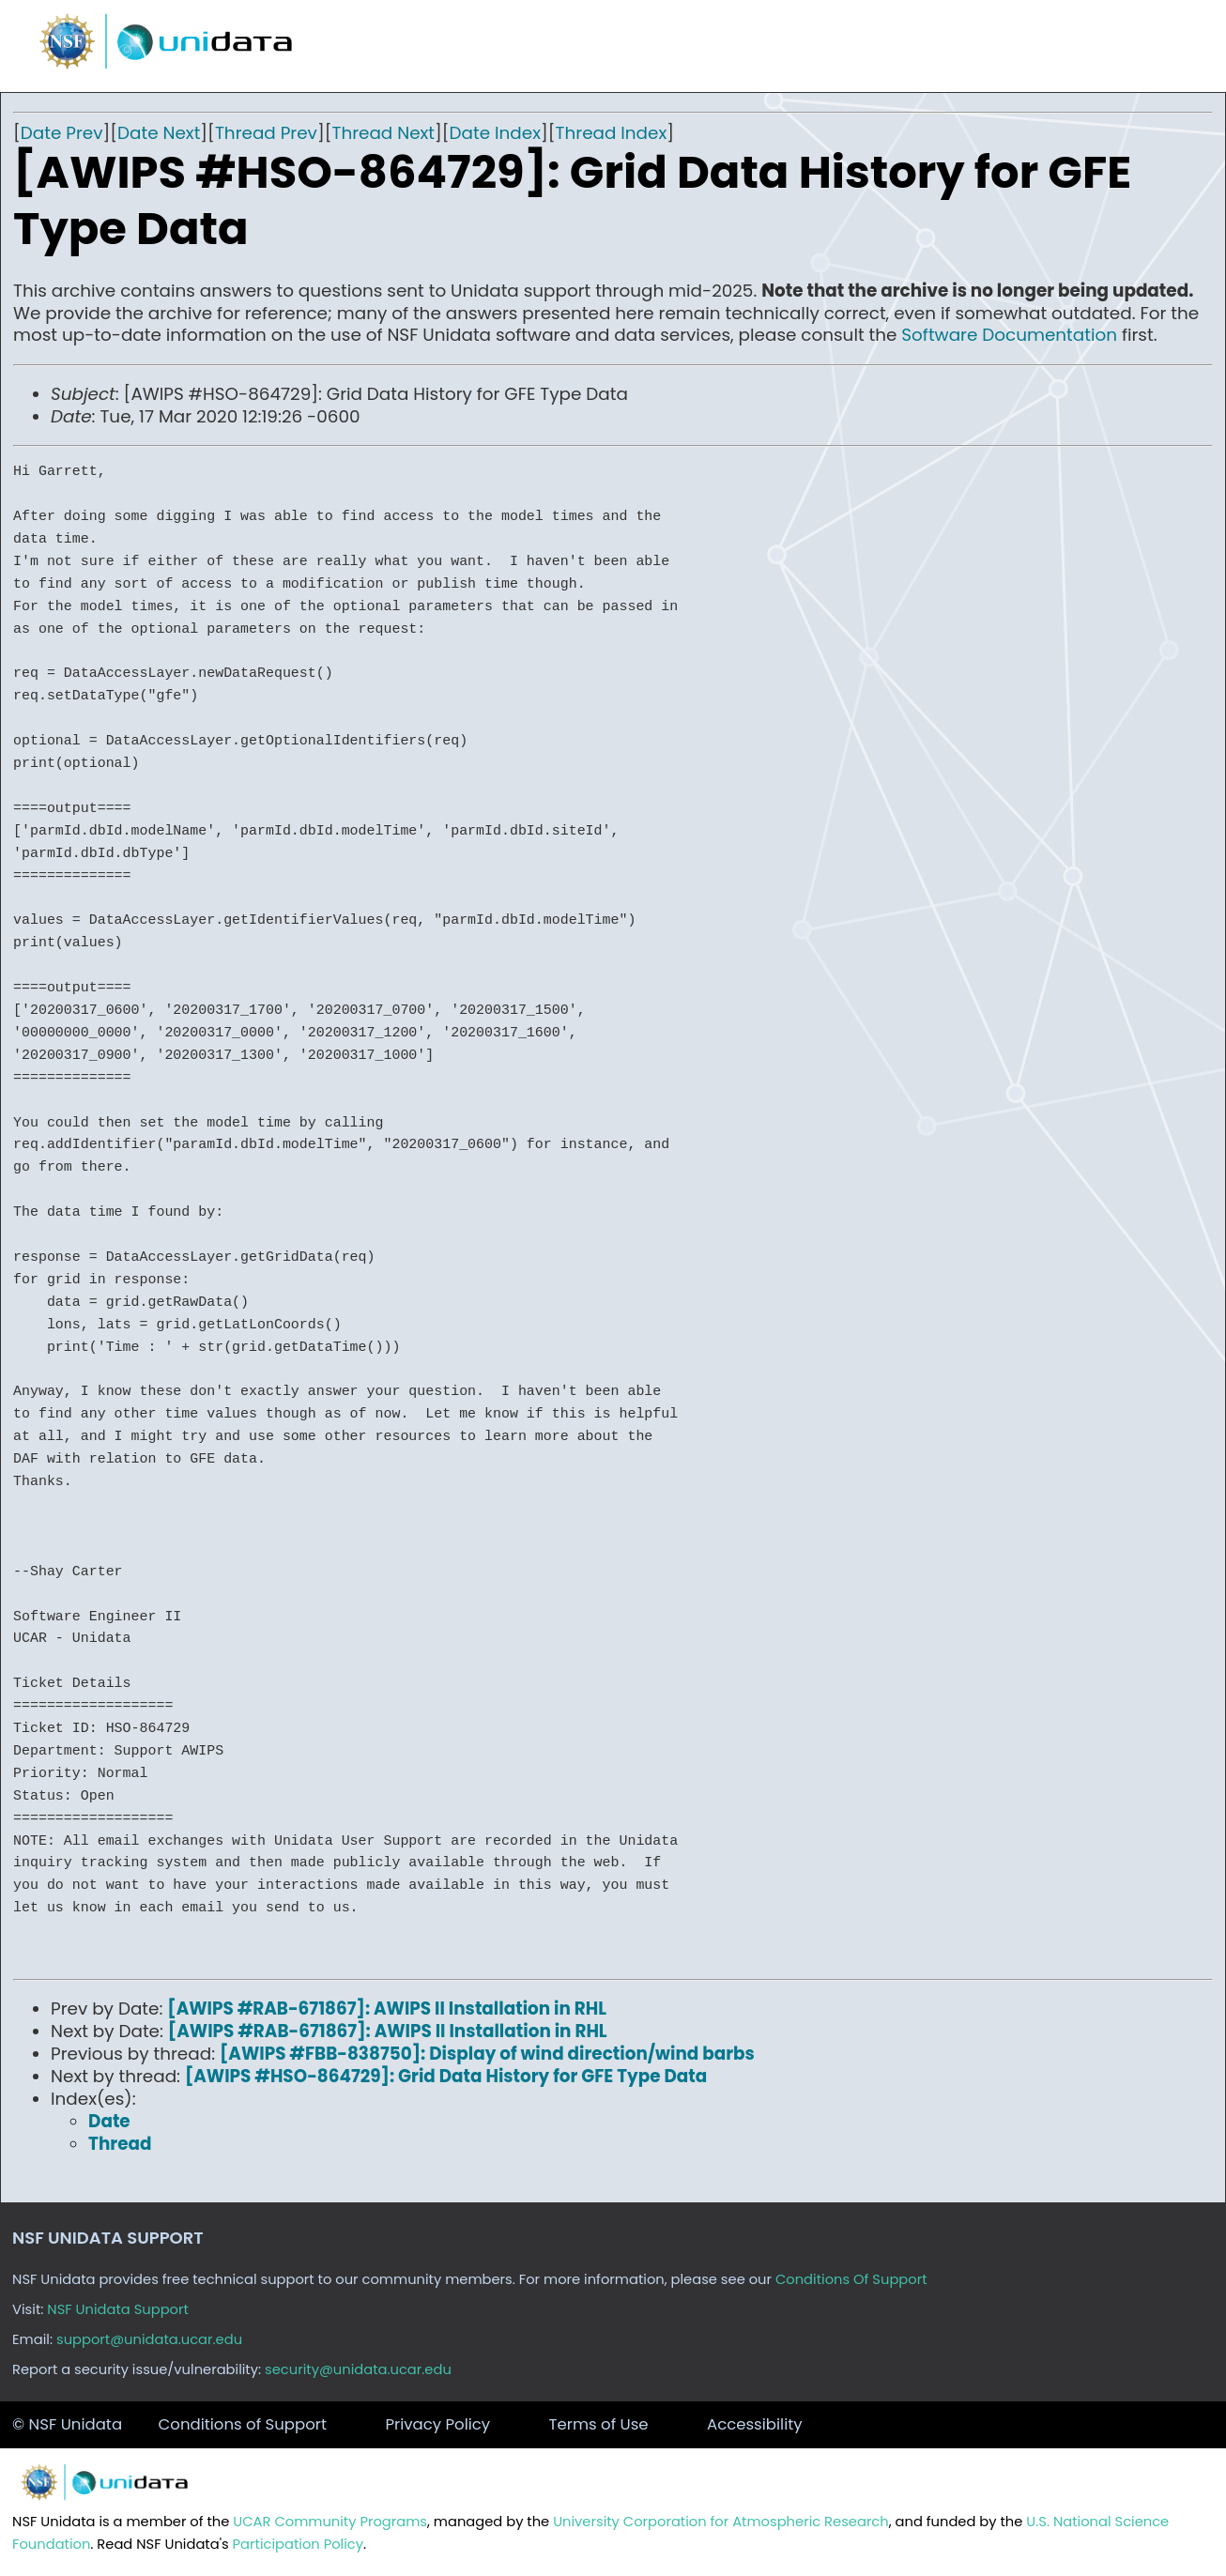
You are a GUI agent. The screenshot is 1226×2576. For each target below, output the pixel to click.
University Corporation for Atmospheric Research (721, 2521)
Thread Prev (266, 133)
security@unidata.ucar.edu (358, 2369)
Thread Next (383, 133)
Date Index (495, 133)
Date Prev (62, 133)
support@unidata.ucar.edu (149, 2339)
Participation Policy (298, 2544)
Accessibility (755, 2424)
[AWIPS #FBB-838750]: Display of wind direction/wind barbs (487, 2053)
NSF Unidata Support (118, 2309)
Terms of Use (599, 2424)
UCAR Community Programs (330, 2521)
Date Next (158, 133)
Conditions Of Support (851, 2279)
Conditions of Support (243, 2424)
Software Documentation (1009, 334)
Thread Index (611, 133)
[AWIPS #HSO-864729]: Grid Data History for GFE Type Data (446, 2076)
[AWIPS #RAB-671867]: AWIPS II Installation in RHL (386, 2008)
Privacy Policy (437, 2424)
